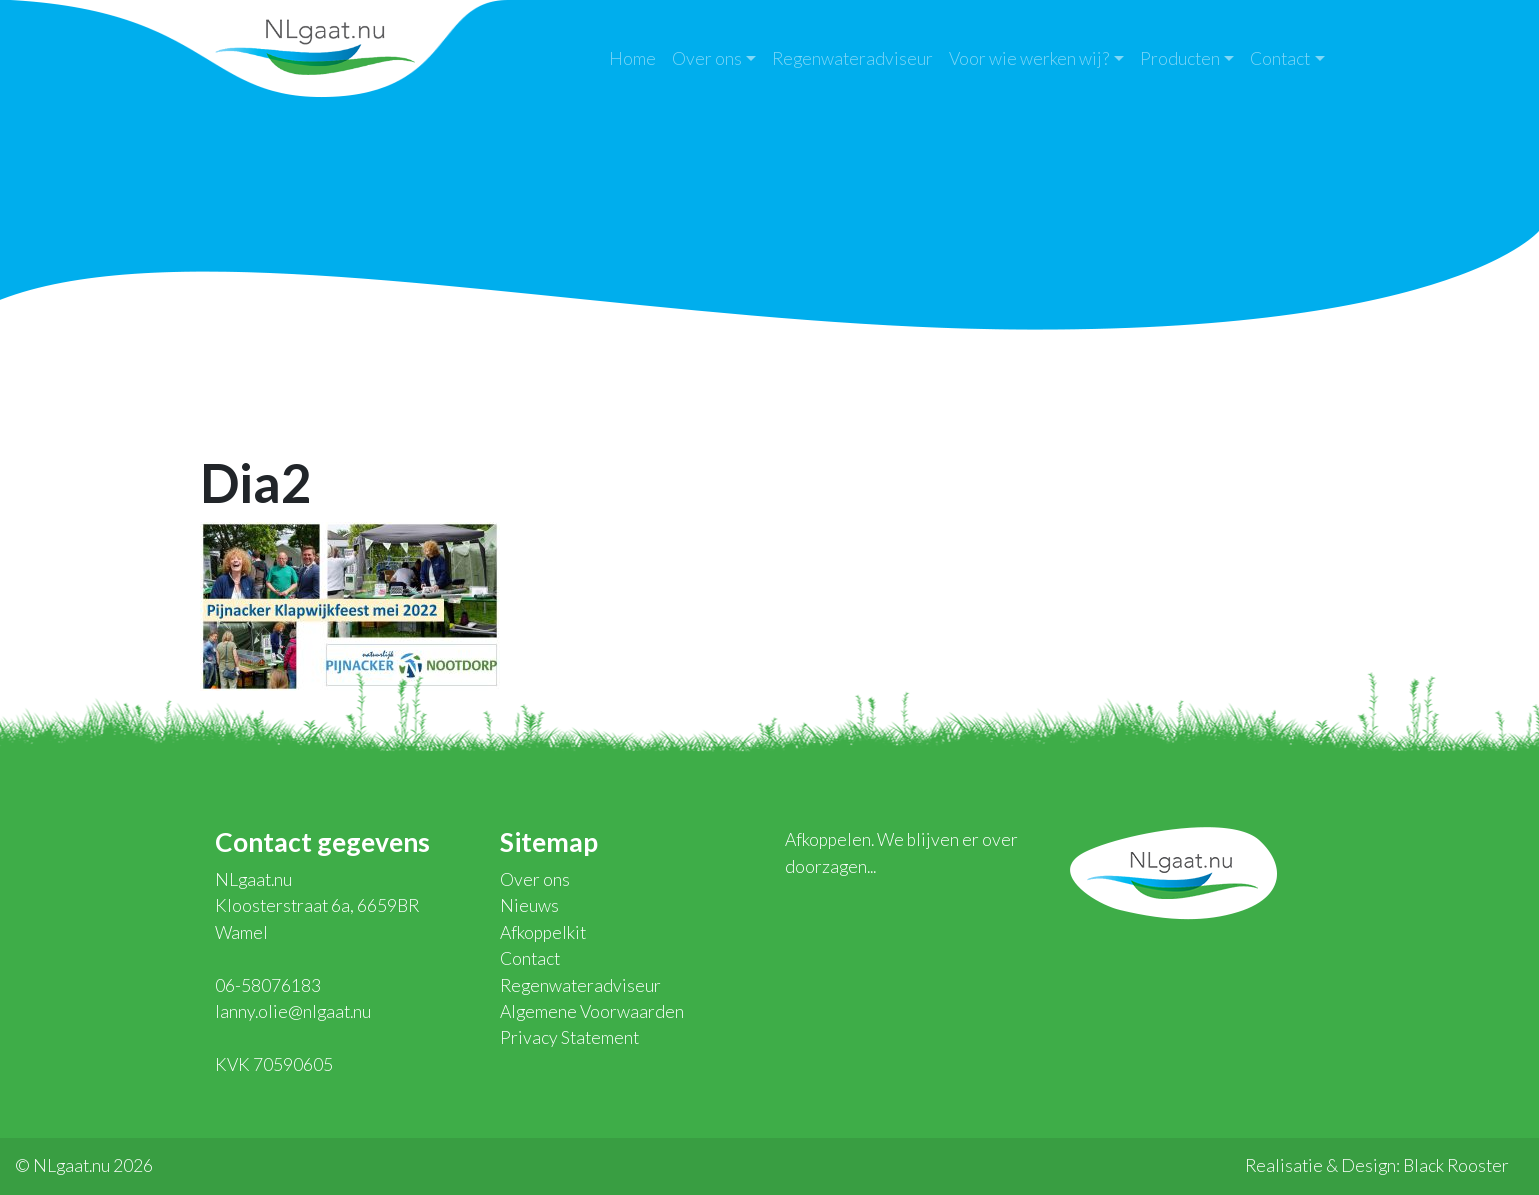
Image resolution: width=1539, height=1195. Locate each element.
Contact (1280, 58)
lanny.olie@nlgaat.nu (293, 1011)
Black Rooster (1456, 1165)
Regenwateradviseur (852, 58)
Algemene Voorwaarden (592, 1011)
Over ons (707, 58)
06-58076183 (268, 985)
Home (632, 58)
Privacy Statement (569, 1037)
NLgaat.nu (315, 44)
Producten (1180, 58)
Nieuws (529, 905)
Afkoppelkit (543, 932)
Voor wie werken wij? (1029, 58)
